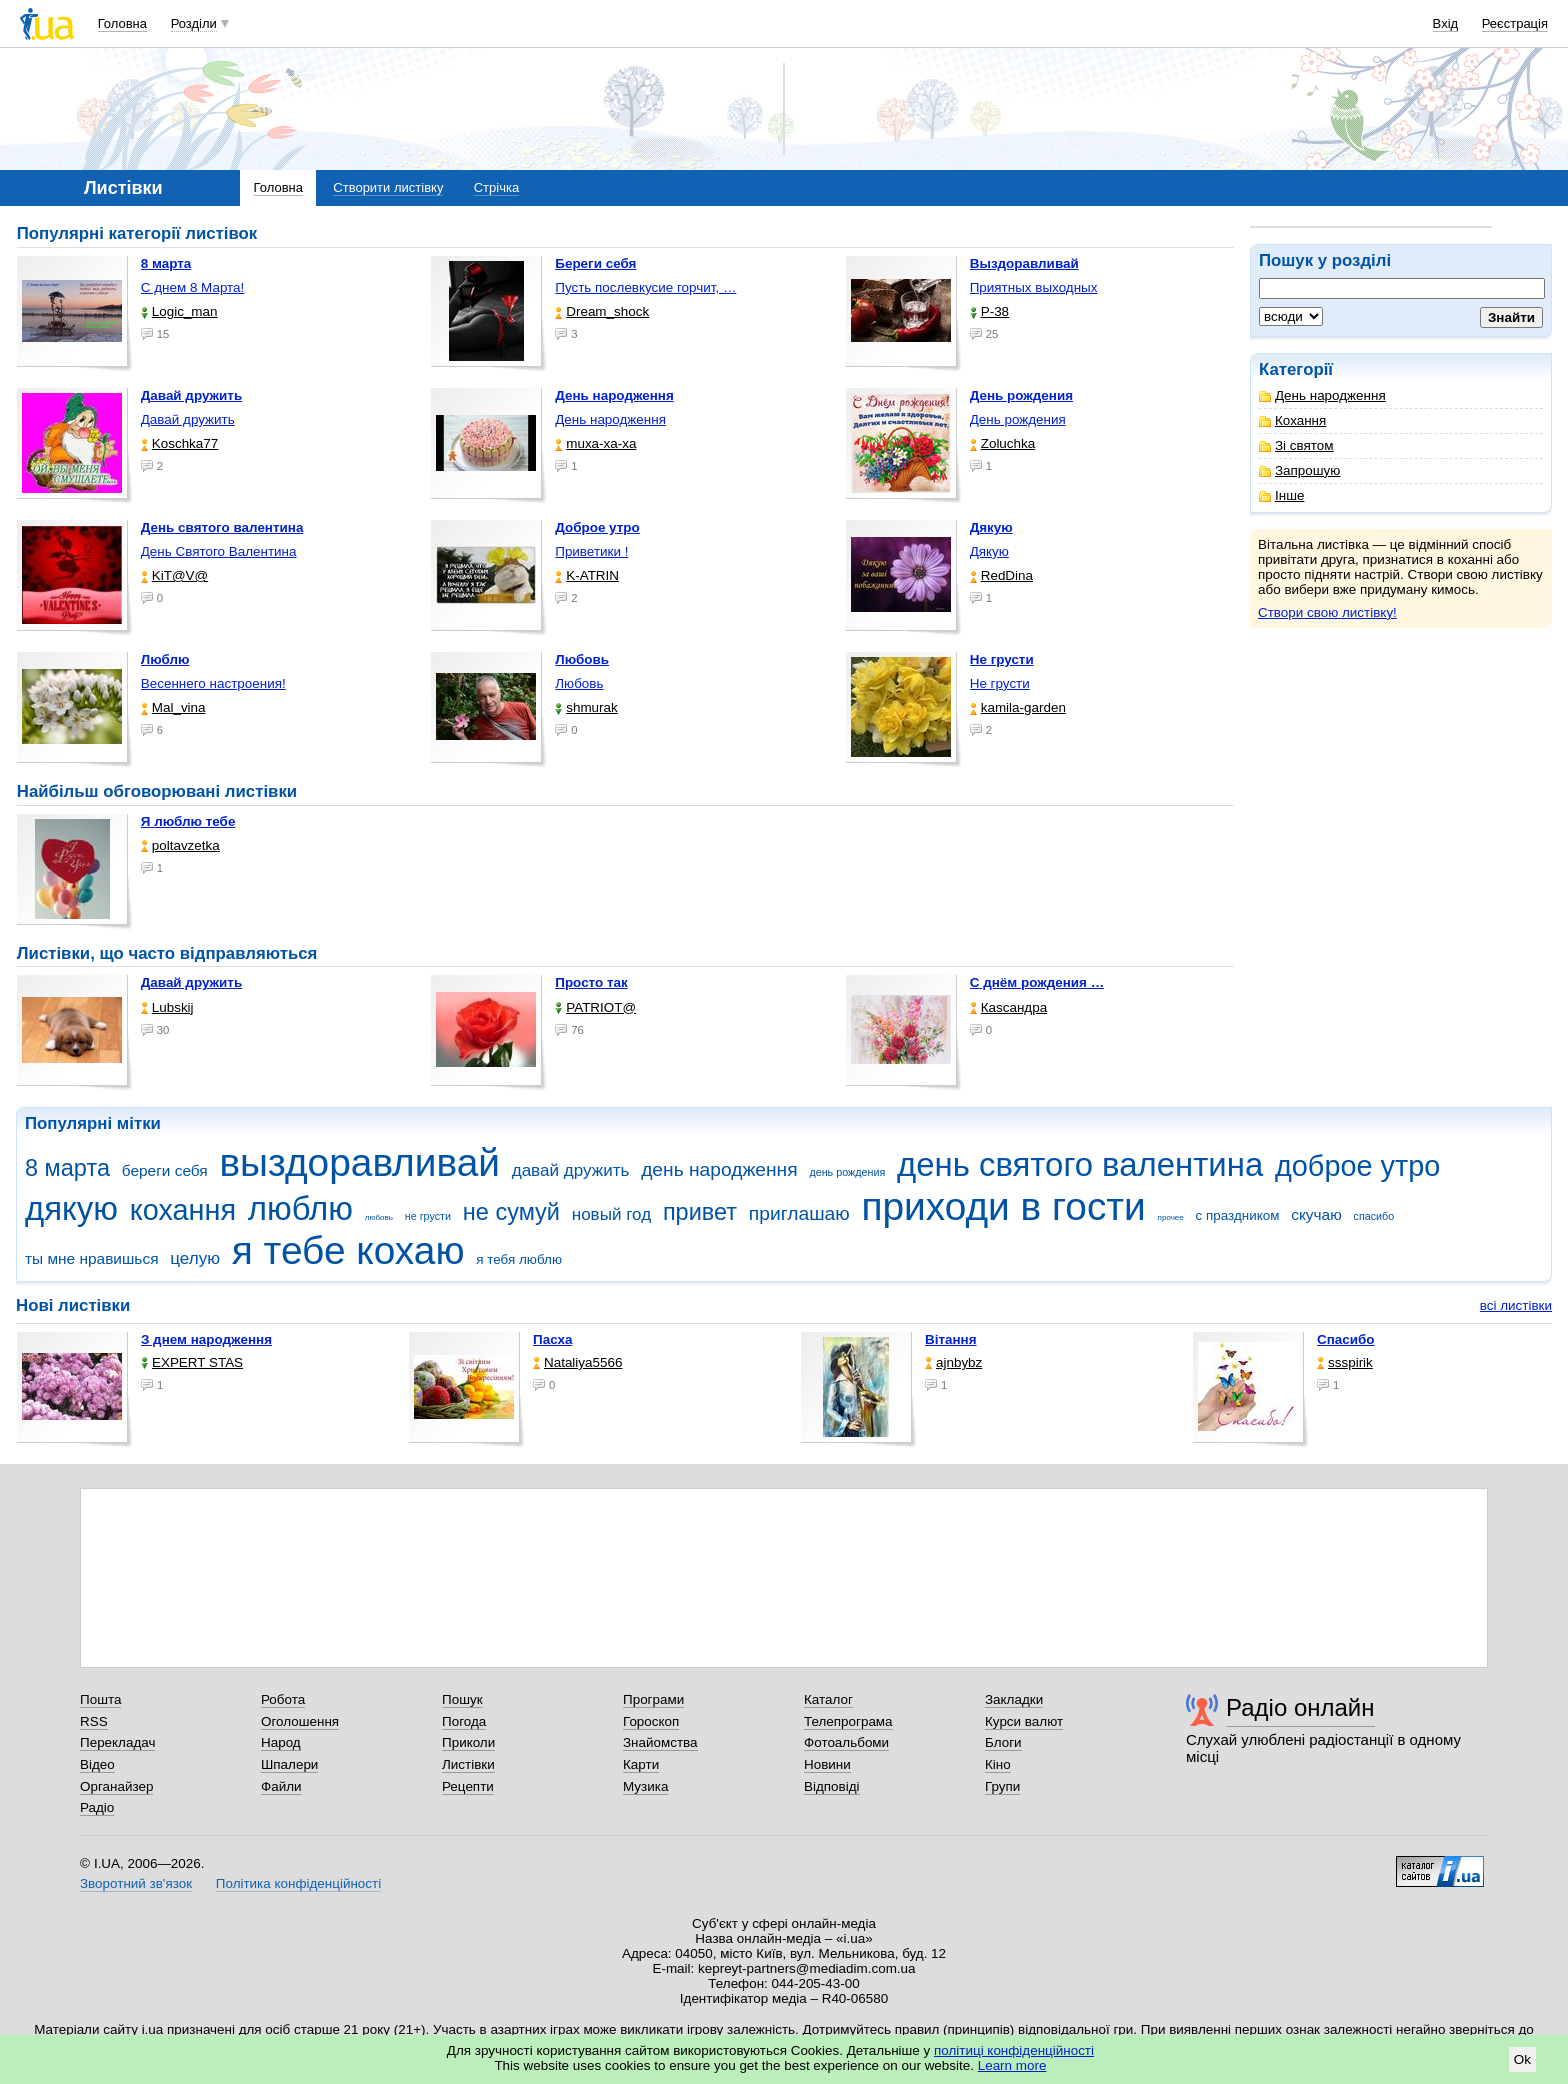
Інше (1281, 495)
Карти (641, 1764)
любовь (379, 1217)
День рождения (1018, 419)
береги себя (165, 1170)
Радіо (97, 1807)
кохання (183, 1210)
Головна (122, 23)
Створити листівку (388, 187)
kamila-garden (1018, 707)
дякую (71, 1208)
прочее (1171, 1217)
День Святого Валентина (219, 551)
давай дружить (571, 1170)
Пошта (100, 1699)
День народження (1322, 395)
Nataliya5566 (577, 1362)
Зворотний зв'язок (136, 1883)
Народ (281, 1742)
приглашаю (799, 1213)
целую (195, 1258)
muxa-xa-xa (595, 443)
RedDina (1001, 575)
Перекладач (117, 1742)
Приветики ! (591, 551)
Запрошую (1299, 470)
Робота (283, 1699)
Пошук (462, 1699)
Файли (281, 1786)
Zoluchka (1003, 443)
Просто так (591, 982)
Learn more (1012, 2065)
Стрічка (496, 187)
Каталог (828, 1699)
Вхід (1446, 23)
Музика (645, 1786)
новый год (611, 1214)
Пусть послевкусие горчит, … (645, 287)
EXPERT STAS (192, 1362)
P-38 (989, 311)
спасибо (1374, 1216)
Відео (97, 1764)
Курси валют (1024, 1721)
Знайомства (660, 1742)
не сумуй (511, 1212)
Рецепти (468, 1786)
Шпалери (289, 1764)
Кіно (998, 1764)
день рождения (847, 1172)
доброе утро (1357, 1166)
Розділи (194, 23)
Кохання (1292, 420)
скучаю (1316, 1214)
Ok (1522, 2059)
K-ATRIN (587, 575)
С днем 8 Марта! (193, 287)
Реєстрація (1515, 23)
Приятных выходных (1034, 287)
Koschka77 (180, 443)
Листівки (468, 1764)
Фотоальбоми (846, 1742)
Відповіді (832, 1786)
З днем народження (206, 1339)
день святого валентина (1080, 1164)
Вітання (951, 1339)
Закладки (1014, 1699)
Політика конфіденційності (298, 1883)
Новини (827, 1764)
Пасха (552, 1339)
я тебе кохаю (348, 1250)
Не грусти (1000, 683)
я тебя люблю (519, 1259)
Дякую (989, 551)
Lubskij (167, 1007)
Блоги (1003, 1742)
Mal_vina (173, 707)
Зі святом (1296, 445)
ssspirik (1345, 1362)
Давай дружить (188, 419)
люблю (300, 1208)
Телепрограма (848, 1721)
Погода (464, 1721)
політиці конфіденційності (1014, 2050)
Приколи (468, 1742)
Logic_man (179, 311)
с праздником (1238, 1215)
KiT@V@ (174, 575)
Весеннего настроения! (213, 683)
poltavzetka (180, 845)
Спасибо (1346, 1339)
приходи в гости (1003, 1206)
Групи (1002, 1786)
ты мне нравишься (92, 1258)
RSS (94, 1721)
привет (700, 1212)
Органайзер (116, 1786)
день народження (719, 1169)
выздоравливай (359, 1162)
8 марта (67, 1168)
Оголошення (300, 1721)
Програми (653, 1699)
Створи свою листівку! (1327, 612)
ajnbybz (953, 1362)
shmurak (586, 707)
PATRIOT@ (595, 1007)
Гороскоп (651, 1721)
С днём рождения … (1037, 982)
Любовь (579, 683)
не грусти (428, 1216)
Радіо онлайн (1300, 1707)
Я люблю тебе (188, 821)
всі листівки (1516, 1305)
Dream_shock (602, 311)
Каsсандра (1008, 1007)
